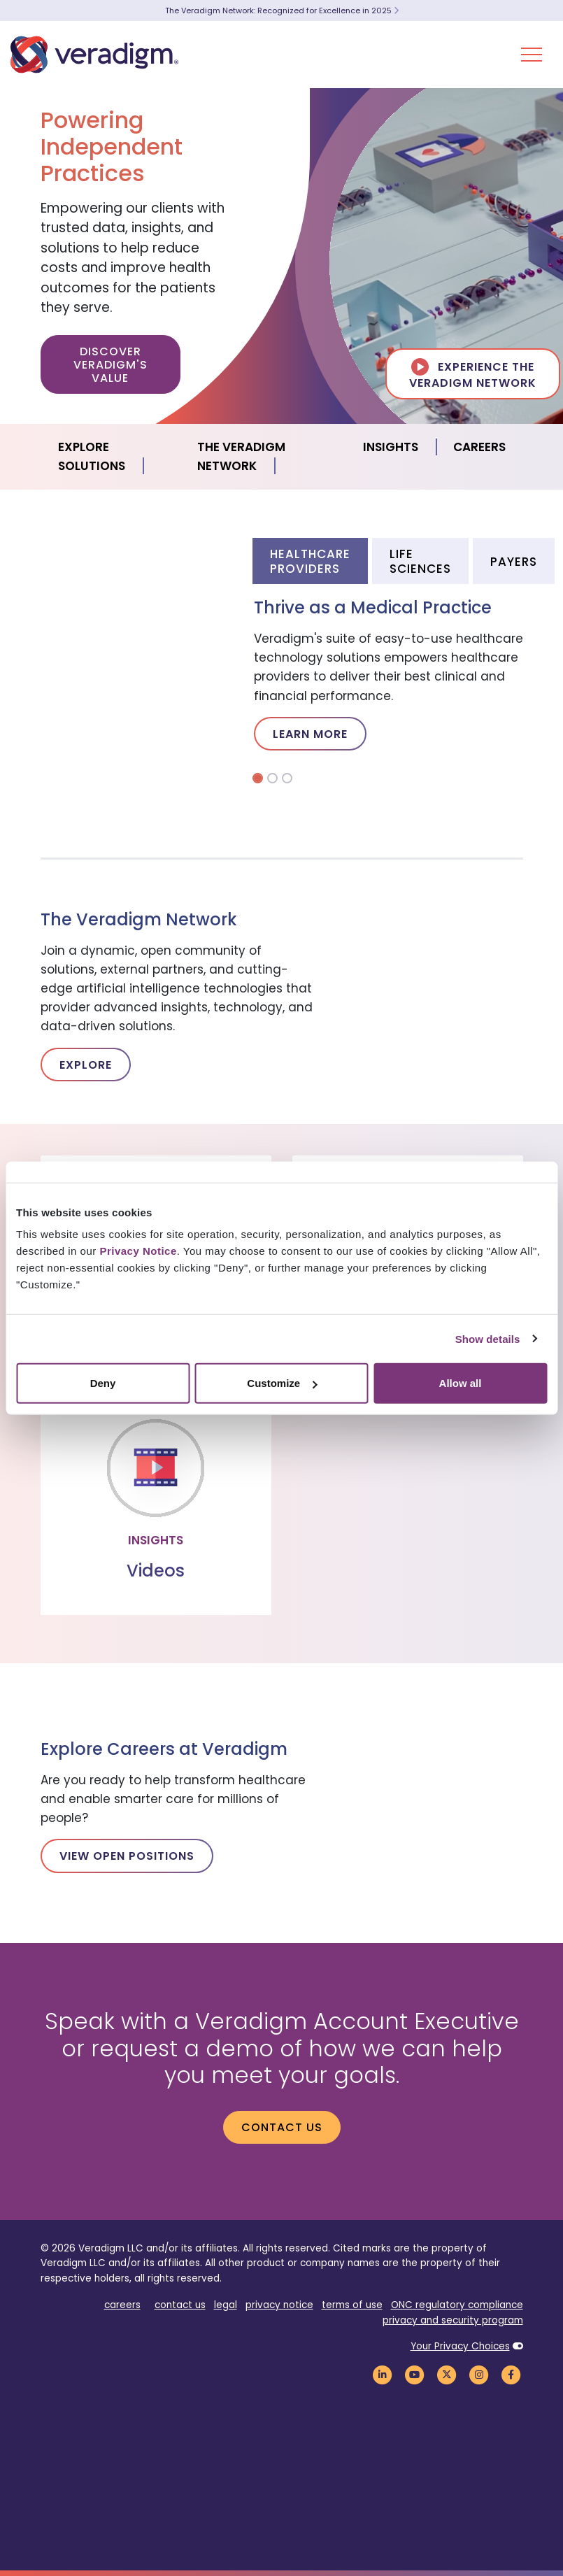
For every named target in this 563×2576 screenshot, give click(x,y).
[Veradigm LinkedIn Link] (382, 2374)
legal (225, 2305)
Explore (85, 1065)
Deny (103, 1383)
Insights (390, 447)
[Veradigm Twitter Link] (447, 2374)
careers (122, 2305)
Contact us (281, 2127)
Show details (487, 1338)
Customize (282, 1383)
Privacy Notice (137, 1251)
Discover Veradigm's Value (110, 364)
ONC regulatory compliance (457, 2305)
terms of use (352, 2305)
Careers (479, 447)
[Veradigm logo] (94, 54)
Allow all (460, 1383)
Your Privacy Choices (460, 2346)
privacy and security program (453, 2320)
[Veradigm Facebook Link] (511, 2374)
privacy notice (279, 2305)
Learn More (310, 734)
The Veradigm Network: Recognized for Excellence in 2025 (282, 10)
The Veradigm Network (241, 456)
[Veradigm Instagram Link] (479, 2374)
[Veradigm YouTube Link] (415, 2374)
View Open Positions (126, 1856)
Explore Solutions (91, 456)
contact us (180, 2305)
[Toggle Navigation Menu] (531, 54)
